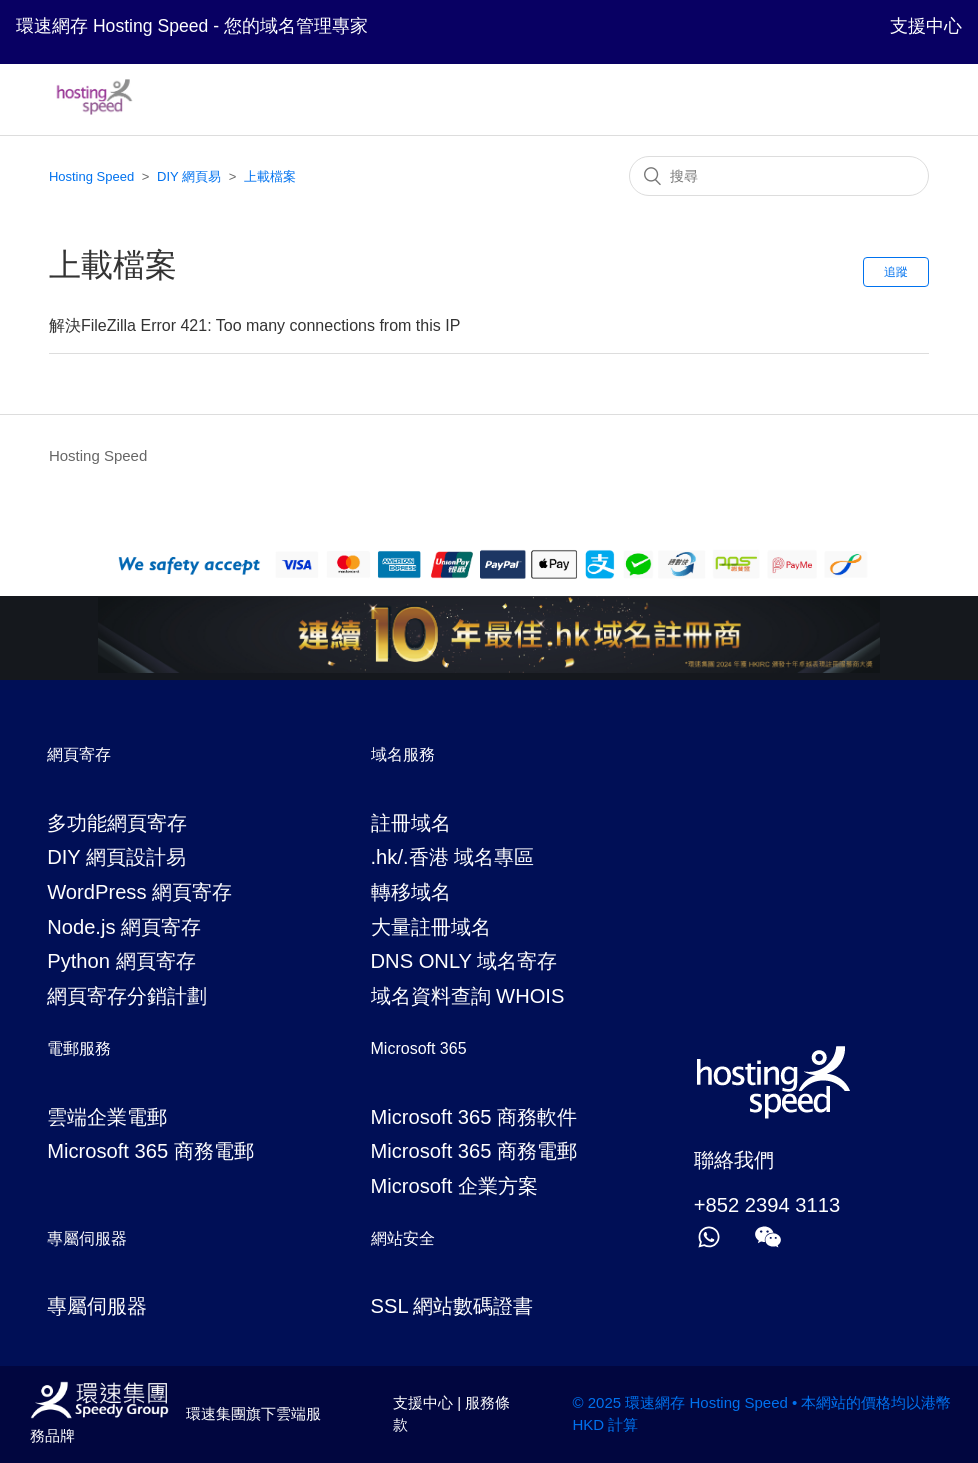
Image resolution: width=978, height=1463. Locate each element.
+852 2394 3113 (767, 1205)
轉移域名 (411, 892)
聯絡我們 (734, 1160)
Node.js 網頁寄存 (124, 927)
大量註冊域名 (431, 927)
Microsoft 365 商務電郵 (150, 1151)
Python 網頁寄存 (121, 961)
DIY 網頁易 (189, 176)
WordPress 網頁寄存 (139, 892)
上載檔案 (270, 176)
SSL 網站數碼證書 (452, 1306)
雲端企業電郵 (107, 1117)
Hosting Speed (91, 176)
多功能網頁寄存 (117, 823)
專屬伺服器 (97, 1306)
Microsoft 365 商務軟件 (474, 1117)
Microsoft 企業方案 (454, 1186)
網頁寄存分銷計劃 (127, 996)
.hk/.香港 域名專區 (453, 857)
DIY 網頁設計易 (116, 857)
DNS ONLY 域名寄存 (464, 961)
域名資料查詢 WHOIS (468, 996)
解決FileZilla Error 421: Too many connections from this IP (254, 325)
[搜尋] (779, 176)
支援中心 (926, 26)
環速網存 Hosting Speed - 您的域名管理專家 (192, 26)
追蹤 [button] (896, 272)
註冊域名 (411, 823)
